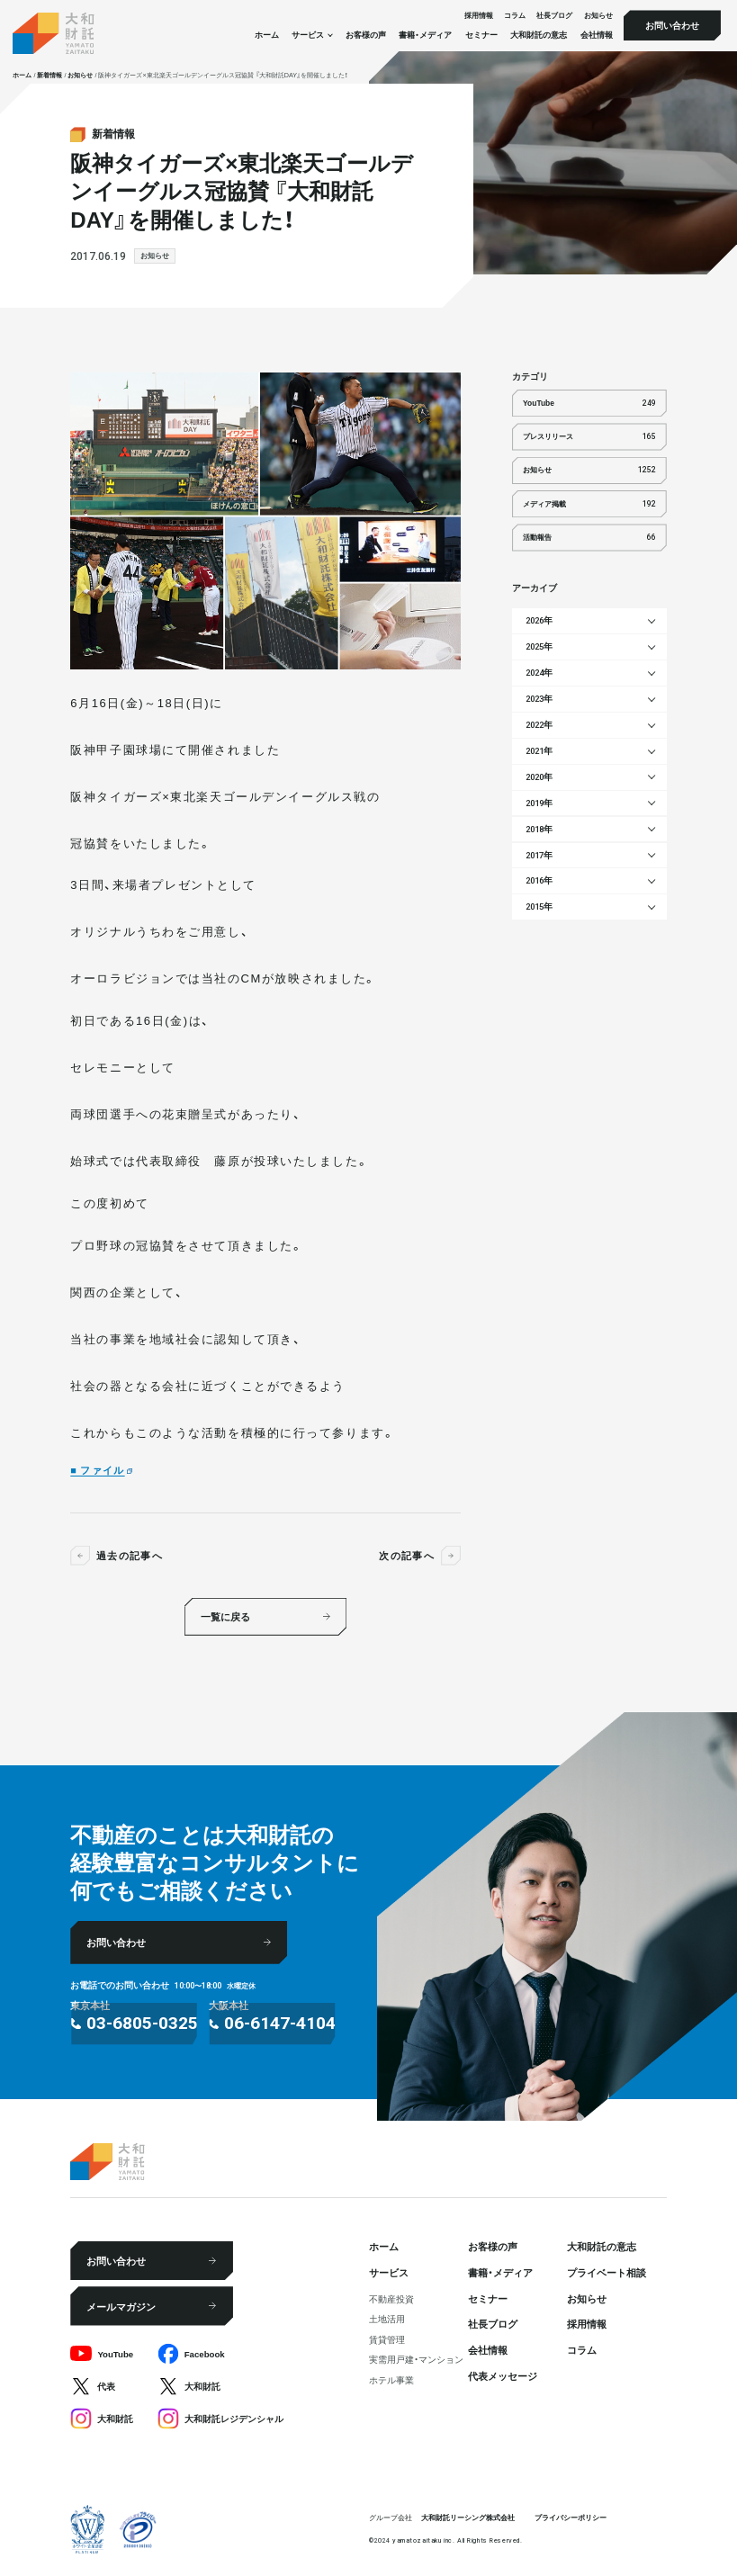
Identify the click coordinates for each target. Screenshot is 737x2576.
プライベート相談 (606, 2272)
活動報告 (589, 537)
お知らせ (598, 16)
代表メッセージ (502, 2375)
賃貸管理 (387, 2339)
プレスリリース (589, 437)
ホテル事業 (391, 2380)
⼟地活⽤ (387, 2318)
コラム (515, 16)
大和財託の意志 (538, 35)
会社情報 (596, 35)
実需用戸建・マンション (416, 2359)
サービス (389, 2272)
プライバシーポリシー (571, 2517)
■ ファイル (97, 1469)
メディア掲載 (589, 504)
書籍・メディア (425, 35)
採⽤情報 (478, 16)
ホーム (267, 35)
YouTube (589, 403)
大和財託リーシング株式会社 (468, 2517)
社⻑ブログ (554, 16)
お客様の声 (366, 35)
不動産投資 (391, 2299)
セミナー (481, 35)
